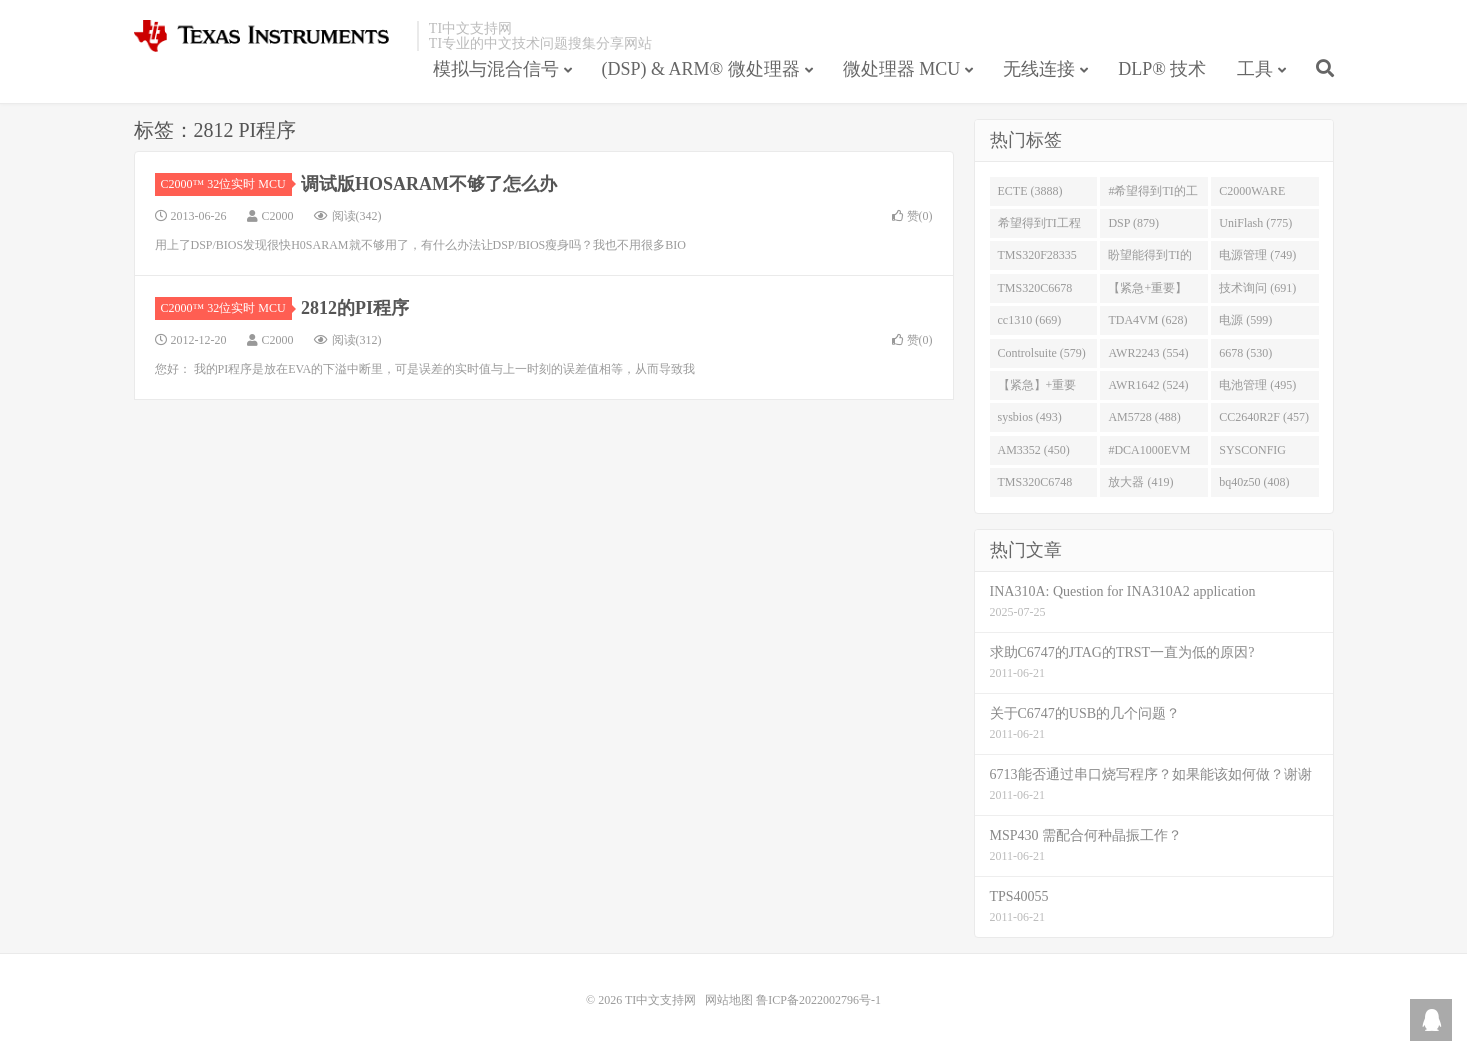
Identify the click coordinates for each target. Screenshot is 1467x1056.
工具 (1255, 69)
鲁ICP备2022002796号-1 (818, 1000)
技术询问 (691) (1257, 288)
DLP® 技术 (1162, 69)
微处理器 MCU (902, 69)
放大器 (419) (1140, 482)
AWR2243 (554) (1148, 353)
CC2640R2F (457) (1264, 417)
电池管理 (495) (1257, 385)
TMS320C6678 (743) (1035, 292)
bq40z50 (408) (1254, 482)
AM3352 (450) (1034, 450)
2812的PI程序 (355, 308)
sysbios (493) (1030, 417)
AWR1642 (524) (1148, 385)
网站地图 (729, 1000)
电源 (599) (1245, 320)
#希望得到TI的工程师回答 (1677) (1152, 195)
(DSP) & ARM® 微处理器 (701, 69)
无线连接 (1039, 69)
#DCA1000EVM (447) (1149, 454)
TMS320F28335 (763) (1037, 259)
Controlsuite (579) (1042, 353)
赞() (912, 216)
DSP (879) (1133, 223)
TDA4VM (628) (1147, 320)
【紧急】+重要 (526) (1037, 389)
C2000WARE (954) (1252, 195)
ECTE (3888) (1030, 191)
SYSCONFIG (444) (1252, 454)
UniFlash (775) (1255, 223)
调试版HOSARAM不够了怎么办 (429, 184)
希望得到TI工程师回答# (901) (1039, 227)
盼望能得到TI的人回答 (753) (1149, 259)
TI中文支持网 (270, 36)
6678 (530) (1245, 353)
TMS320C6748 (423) (1035, 486)
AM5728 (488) (1144, 417)
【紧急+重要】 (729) (1147, 292)
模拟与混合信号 (496, 69)
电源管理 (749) (1257, 255)
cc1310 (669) (1030, 320)
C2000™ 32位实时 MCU (226, 184)
